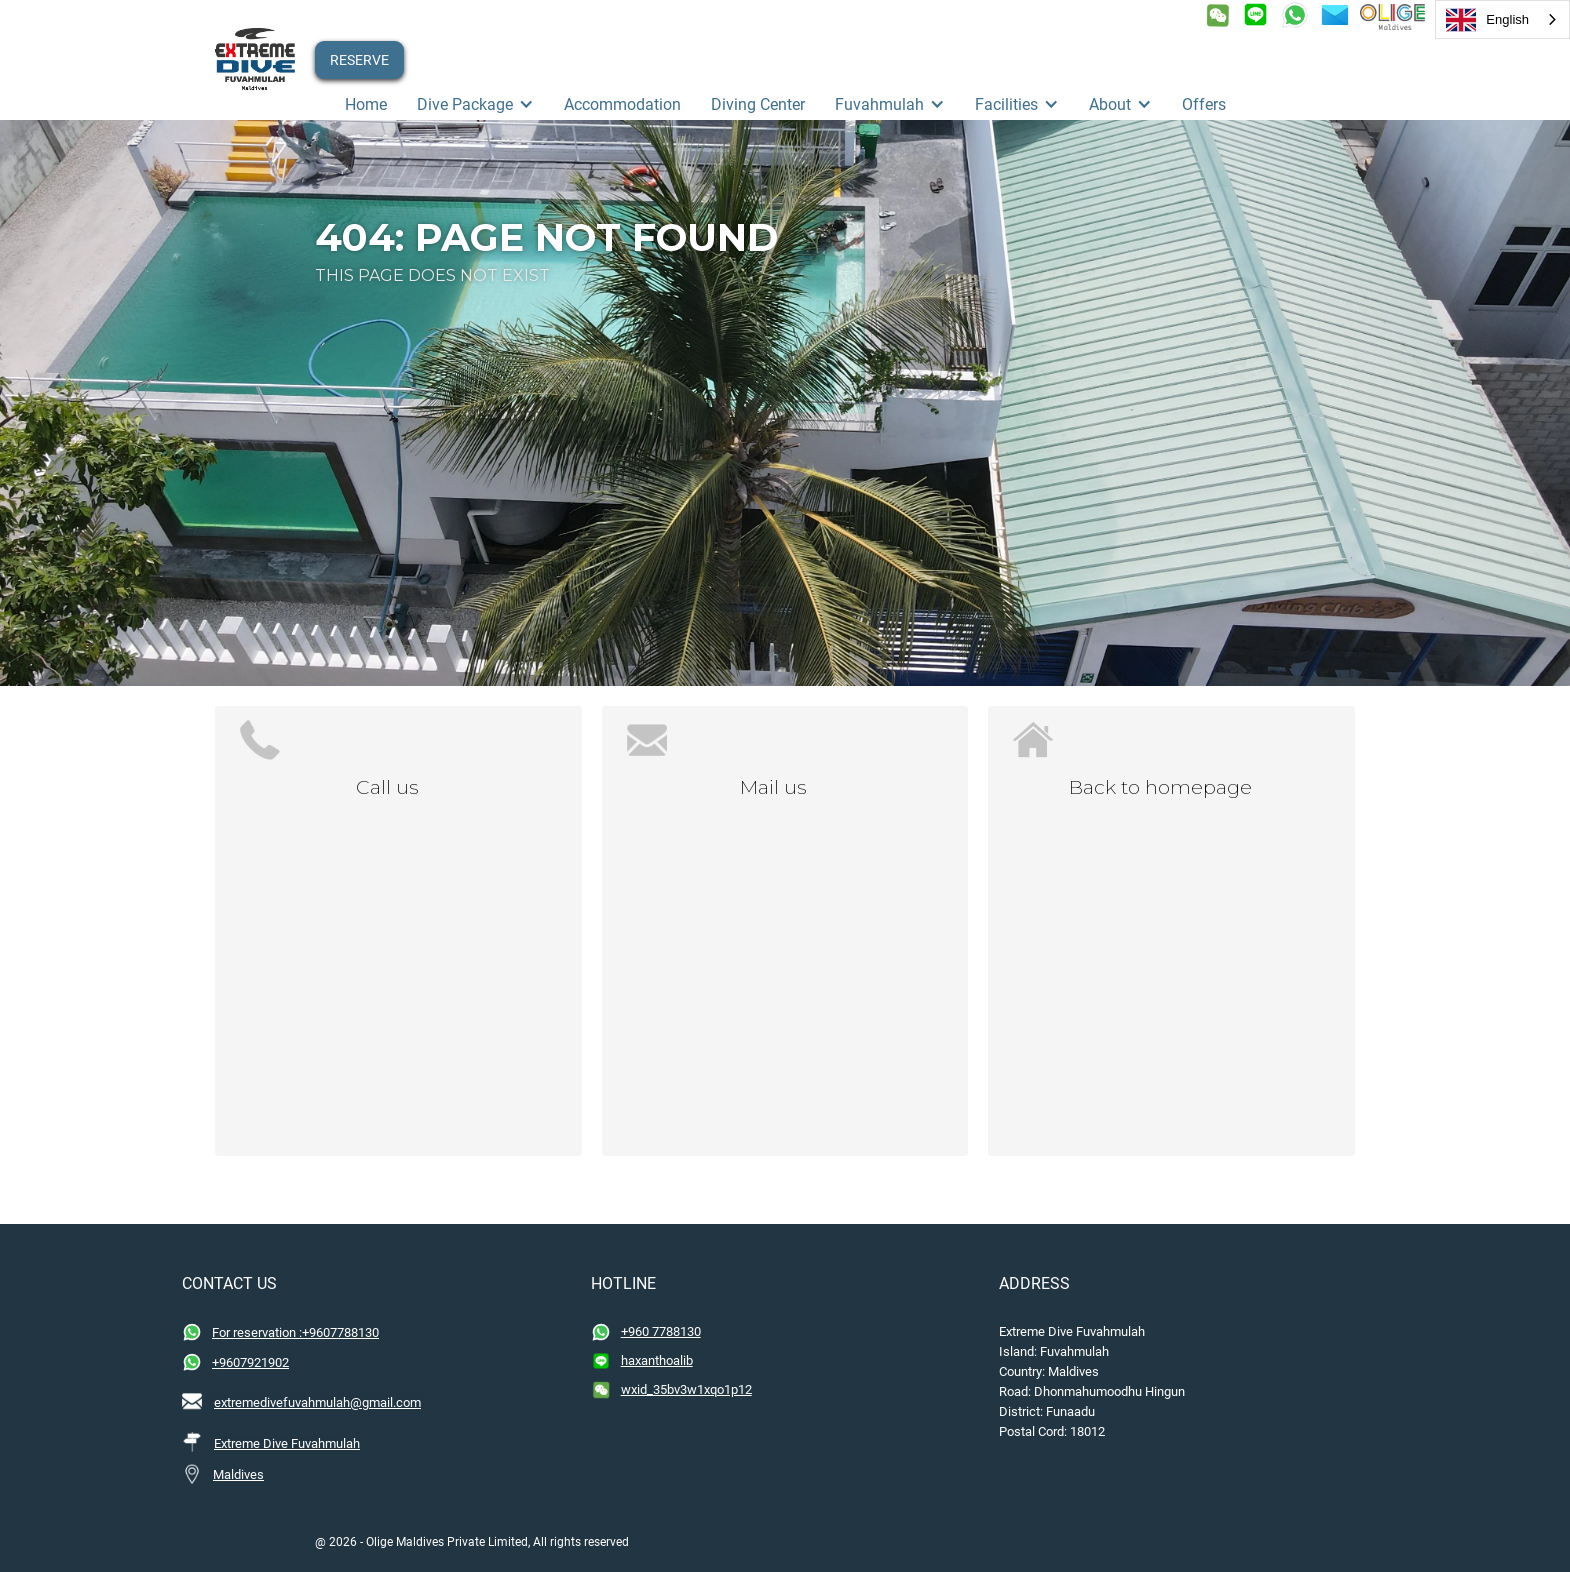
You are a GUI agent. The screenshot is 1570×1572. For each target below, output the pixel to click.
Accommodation (622, 104)
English (1487, 20)
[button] (475, 105)
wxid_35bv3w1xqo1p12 (686, 1389)
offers (1204, 104)
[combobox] (1502, 19)
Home (366, 104)
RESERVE (359, 60)
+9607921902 (250, 1362)
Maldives (238, 1474)
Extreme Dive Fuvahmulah (287, 1443)
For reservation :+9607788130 (295, 1332)
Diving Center (758, 104)
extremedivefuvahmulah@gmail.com (317, 1402)
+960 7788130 (661, 1331)
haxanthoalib (657, 1360)
